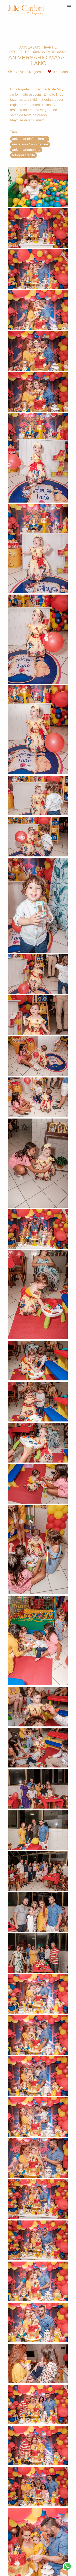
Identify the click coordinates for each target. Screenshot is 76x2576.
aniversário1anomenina (30, 144)
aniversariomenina (26, 150)
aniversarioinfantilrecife (29, 139)
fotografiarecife (23, 155)
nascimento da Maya (49, 89)
